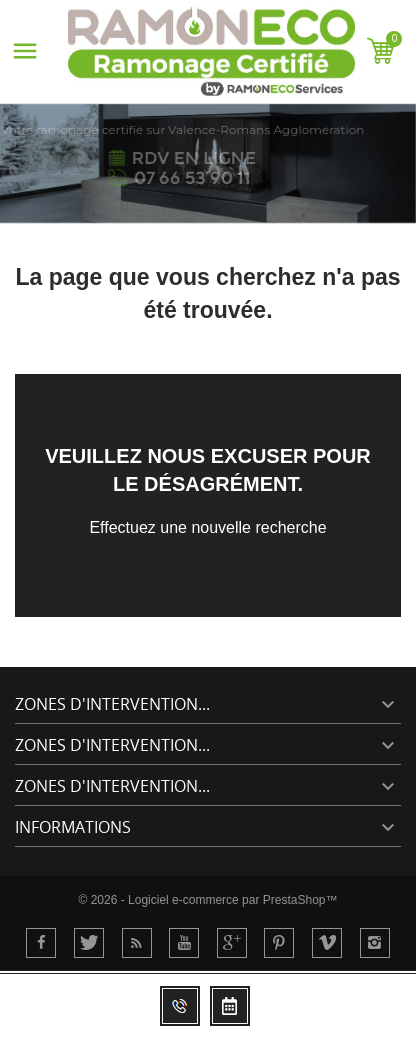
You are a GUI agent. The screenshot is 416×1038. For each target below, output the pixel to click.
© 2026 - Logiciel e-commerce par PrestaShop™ (208, 900)
